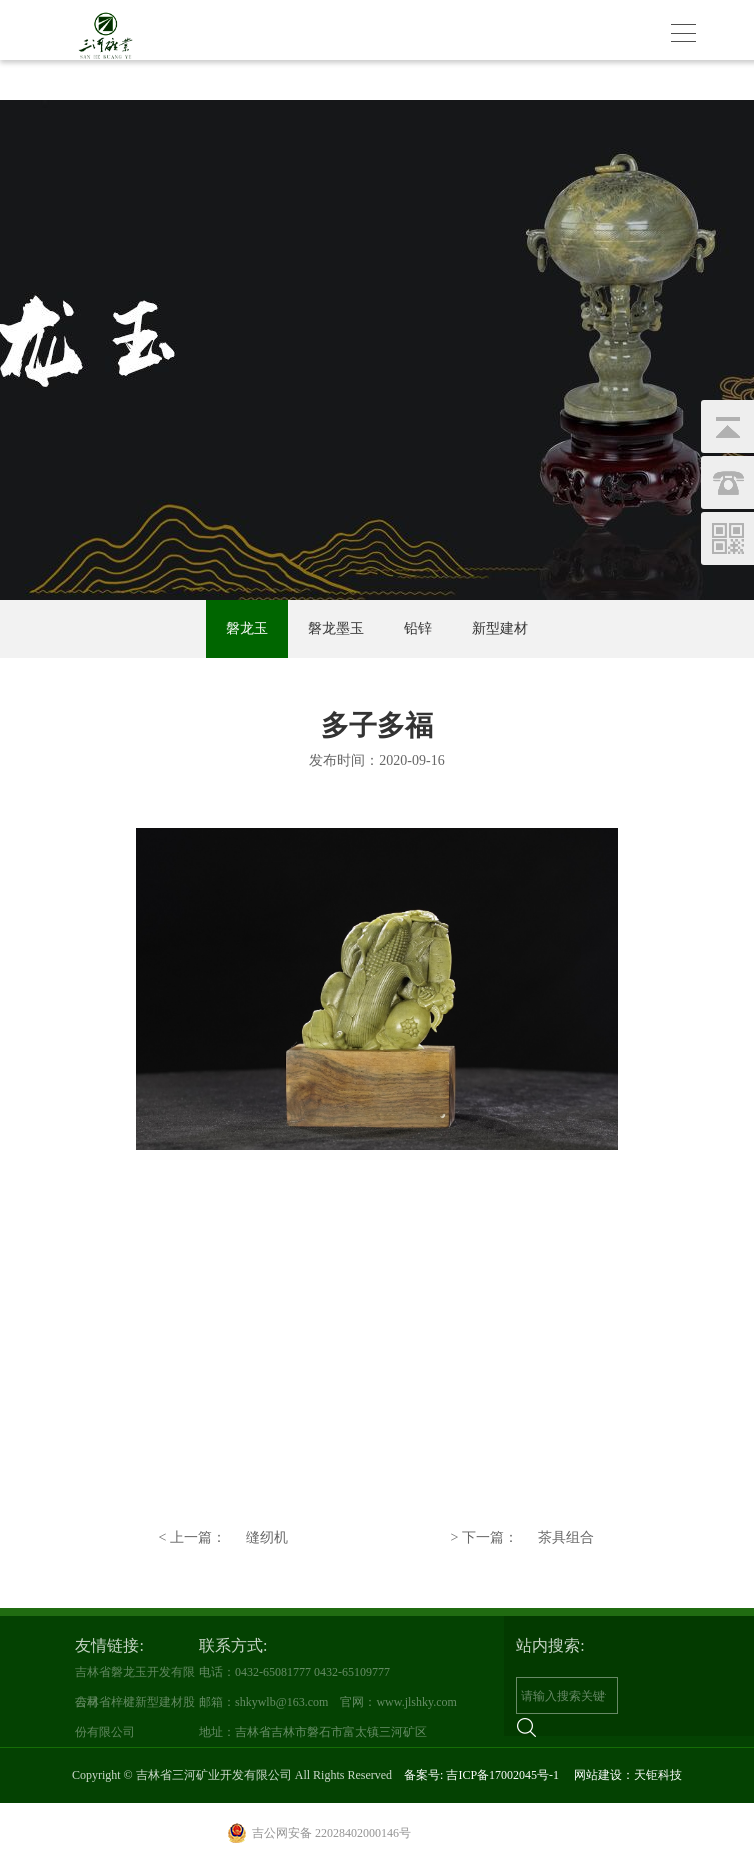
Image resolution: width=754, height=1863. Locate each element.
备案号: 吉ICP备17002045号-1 (481, 1775)
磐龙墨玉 (336, 628)
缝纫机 (222, 1538)
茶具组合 (522, 1538)
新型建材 (500, 628)
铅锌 (418, 628)
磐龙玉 (247, 628)
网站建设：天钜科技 (628, 1775)
